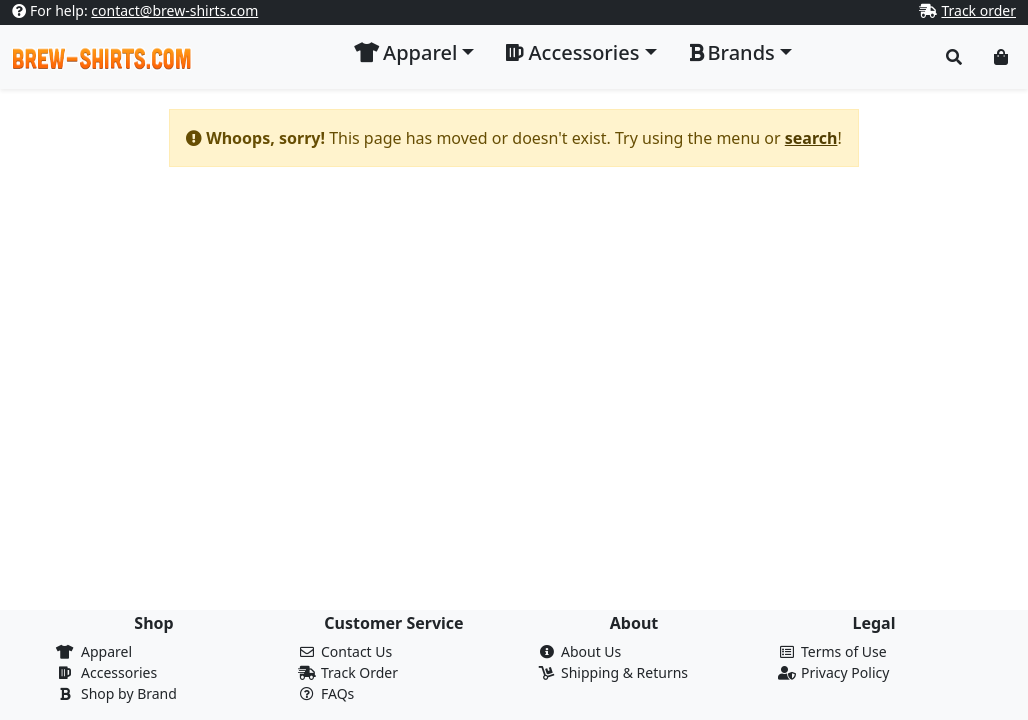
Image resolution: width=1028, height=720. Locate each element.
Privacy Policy (845, 672)
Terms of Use (844, 651)
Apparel (106, 651)
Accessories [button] (572, 52)
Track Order (359, 672)
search (811, 138)
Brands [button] (732, 52)
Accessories (119, 672)
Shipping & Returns (624, 672)
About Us (591, 651)
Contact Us (356, 651)
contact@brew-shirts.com (174, 10)
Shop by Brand (129, 693)
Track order (978, 10)
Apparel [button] (405, 52)
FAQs (337, 693)
